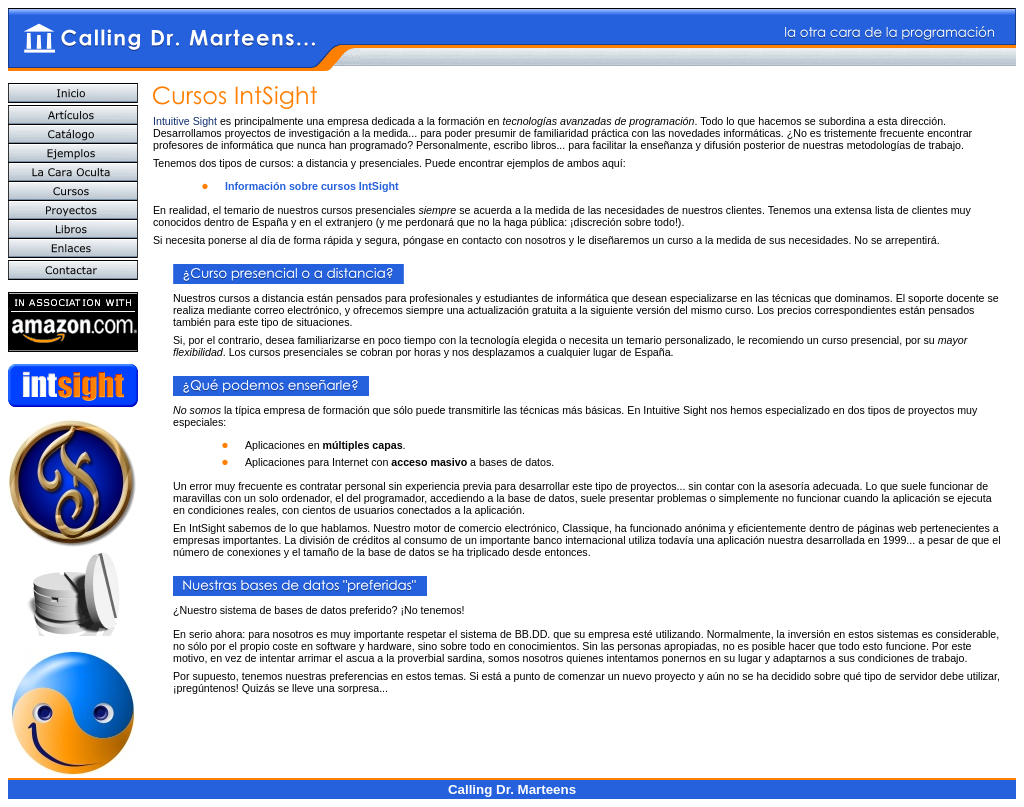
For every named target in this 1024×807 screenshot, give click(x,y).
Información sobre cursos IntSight (311, 186)
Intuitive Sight (185, 121)
